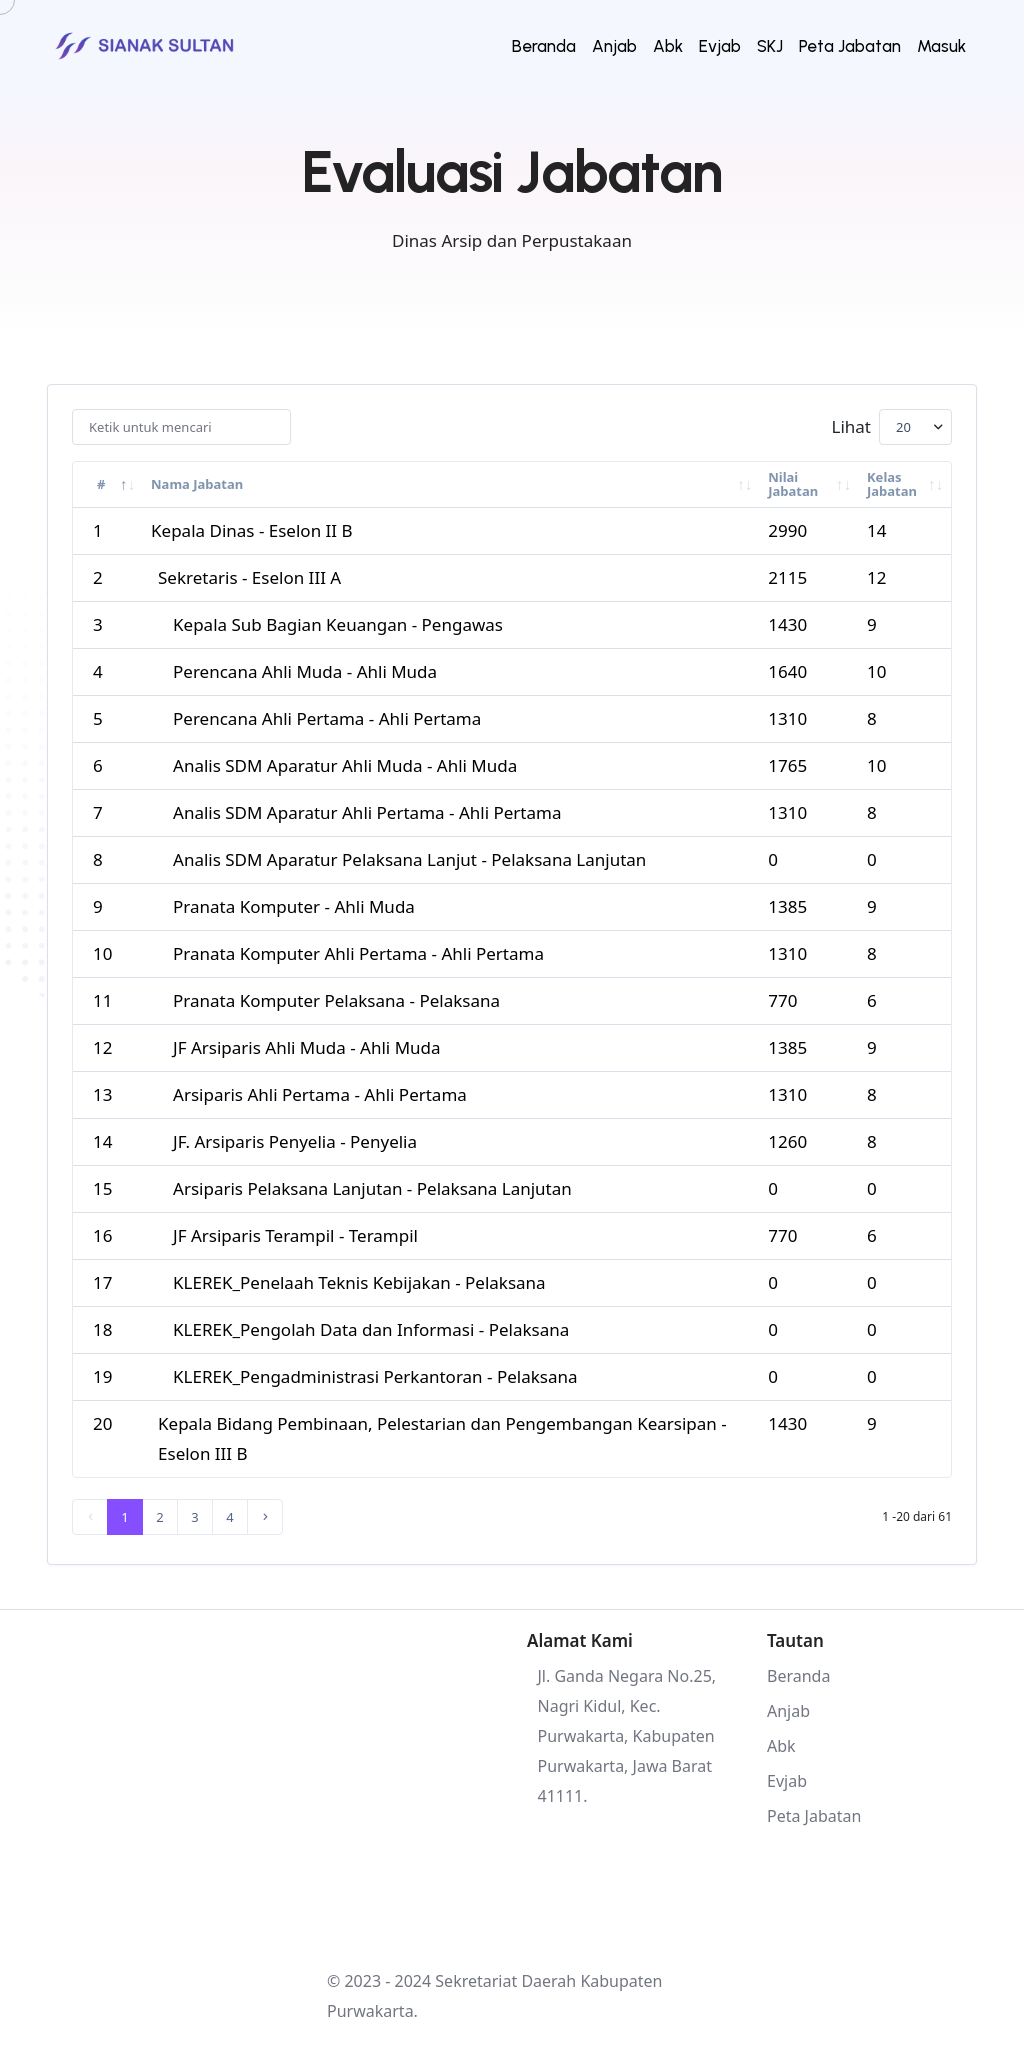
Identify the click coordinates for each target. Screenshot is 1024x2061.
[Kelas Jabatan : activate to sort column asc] (905, 485)
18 (102, 1329)
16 (102, 1235)
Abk (668, 46)
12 (102, 1047)
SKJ (770, 46)
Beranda (544, 46)
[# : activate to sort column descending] (108, 485)
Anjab (614, 46)
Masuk (941, 46)
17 (102, 1282)
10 (102, 953)
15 (102, 1188)
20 (102, 1423)
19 (102, 1376)
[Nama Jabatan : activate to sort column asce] (451, 485)
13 (102, 1094)
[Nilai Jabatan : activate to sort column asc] (809, 485)
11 (102, 1000)
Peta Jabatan (850, 46)
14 (102, 1141)
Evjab (720, 46)
